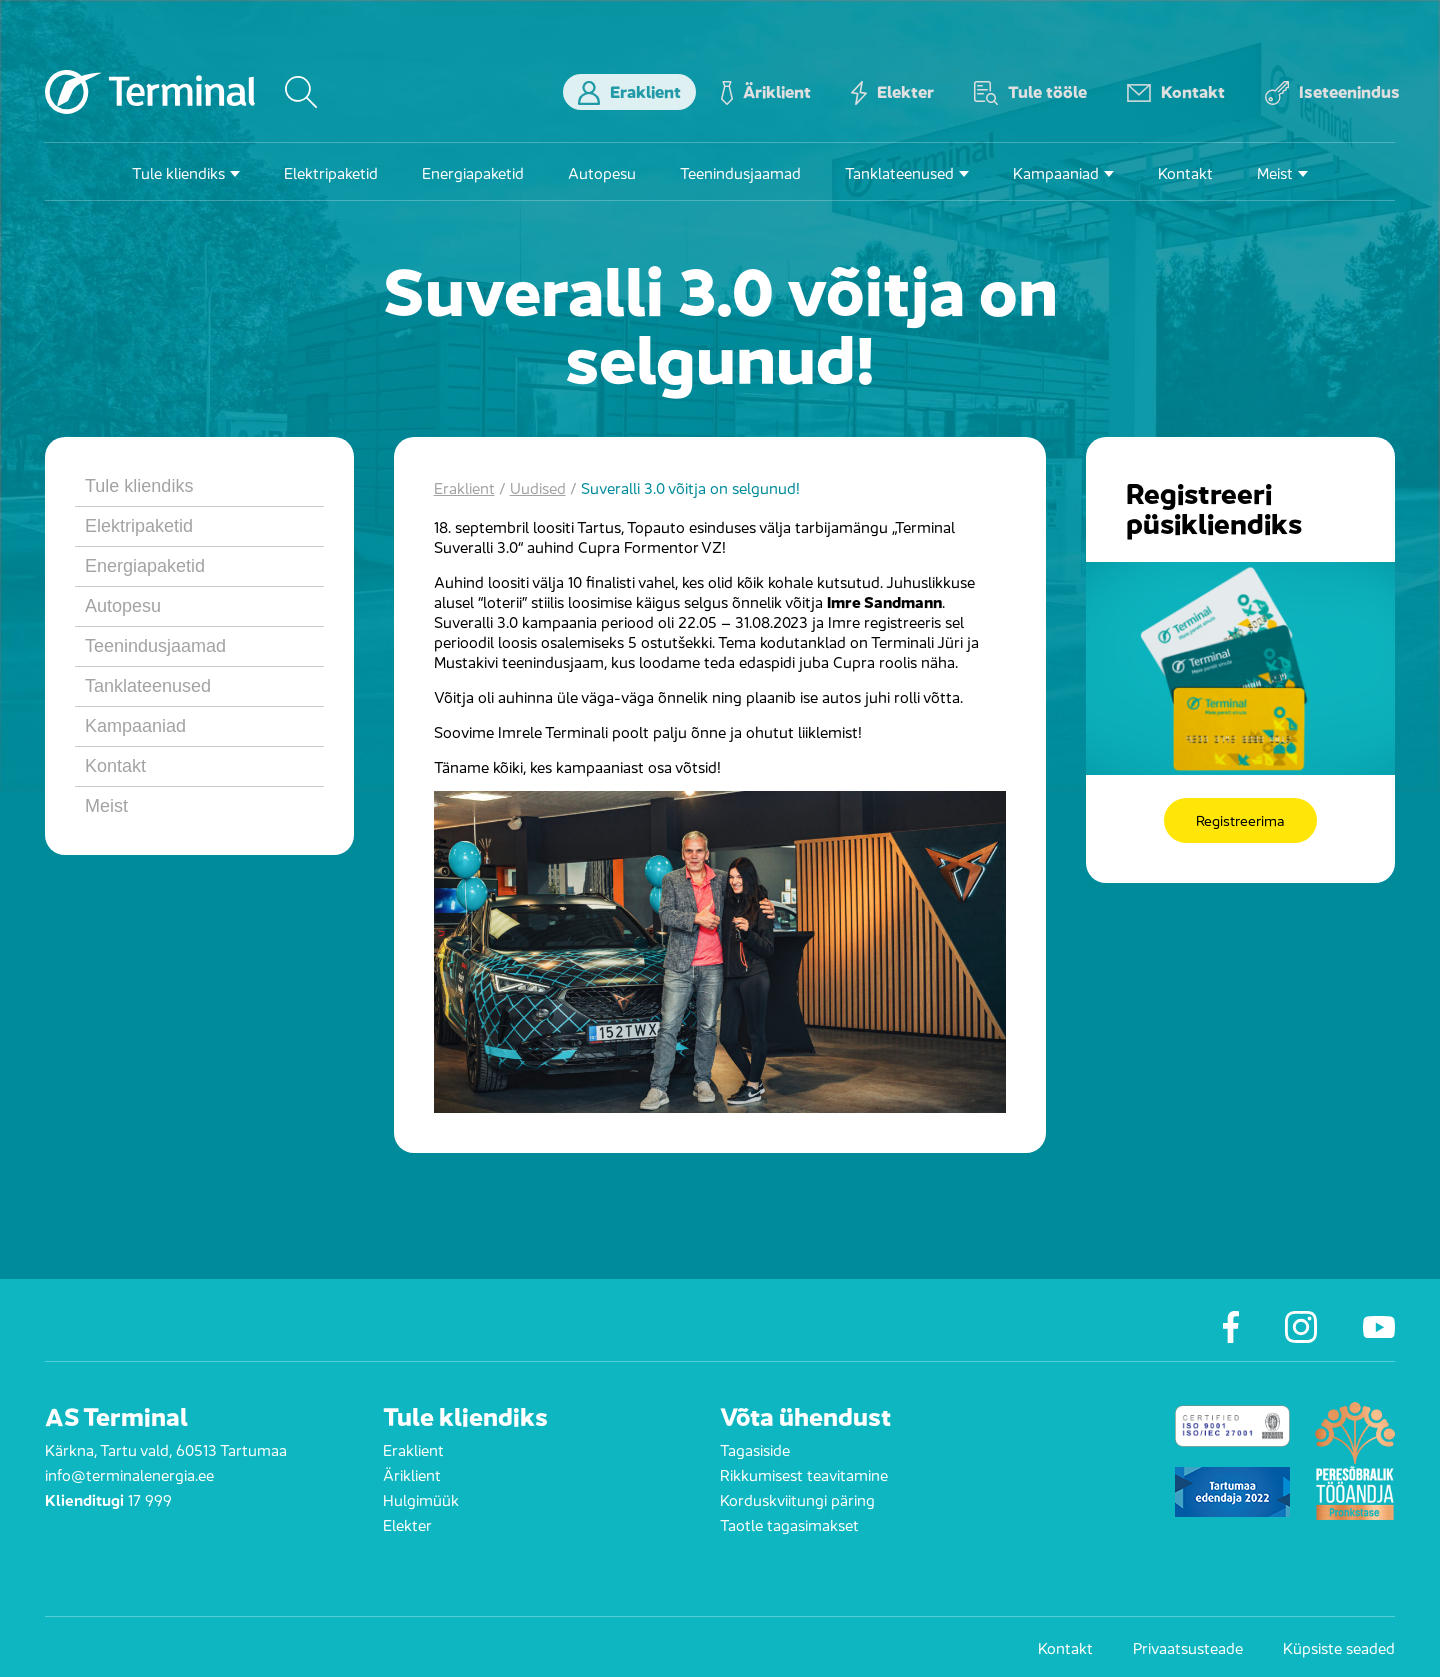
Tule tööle (1030, 91)
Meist (1275, 171)
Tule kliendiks (178, 171)
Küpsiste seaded (1339, 1647)
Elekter (892, 91)
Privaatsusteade (1188, 1647)
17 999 (150, 1498)
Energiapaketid (473, 171)
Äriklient (766, 91)
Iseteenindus (1332, 91)
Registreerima (1240, 820)
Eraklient (629, 91)
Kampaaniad (1056, 171)
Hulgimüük (421, 1498)
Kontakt (1176, 91)
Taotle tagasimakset (789, 1523)
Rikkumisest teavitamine (804, 1473)
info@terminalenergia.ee (129, 1473)
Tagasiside (755, 1448)
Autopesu (602, 171)
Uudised (538, 486)
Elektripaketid (331, 171)
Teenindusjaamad (740, 171)
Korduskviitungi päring (797, 1498)
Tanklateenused (899, 171)
